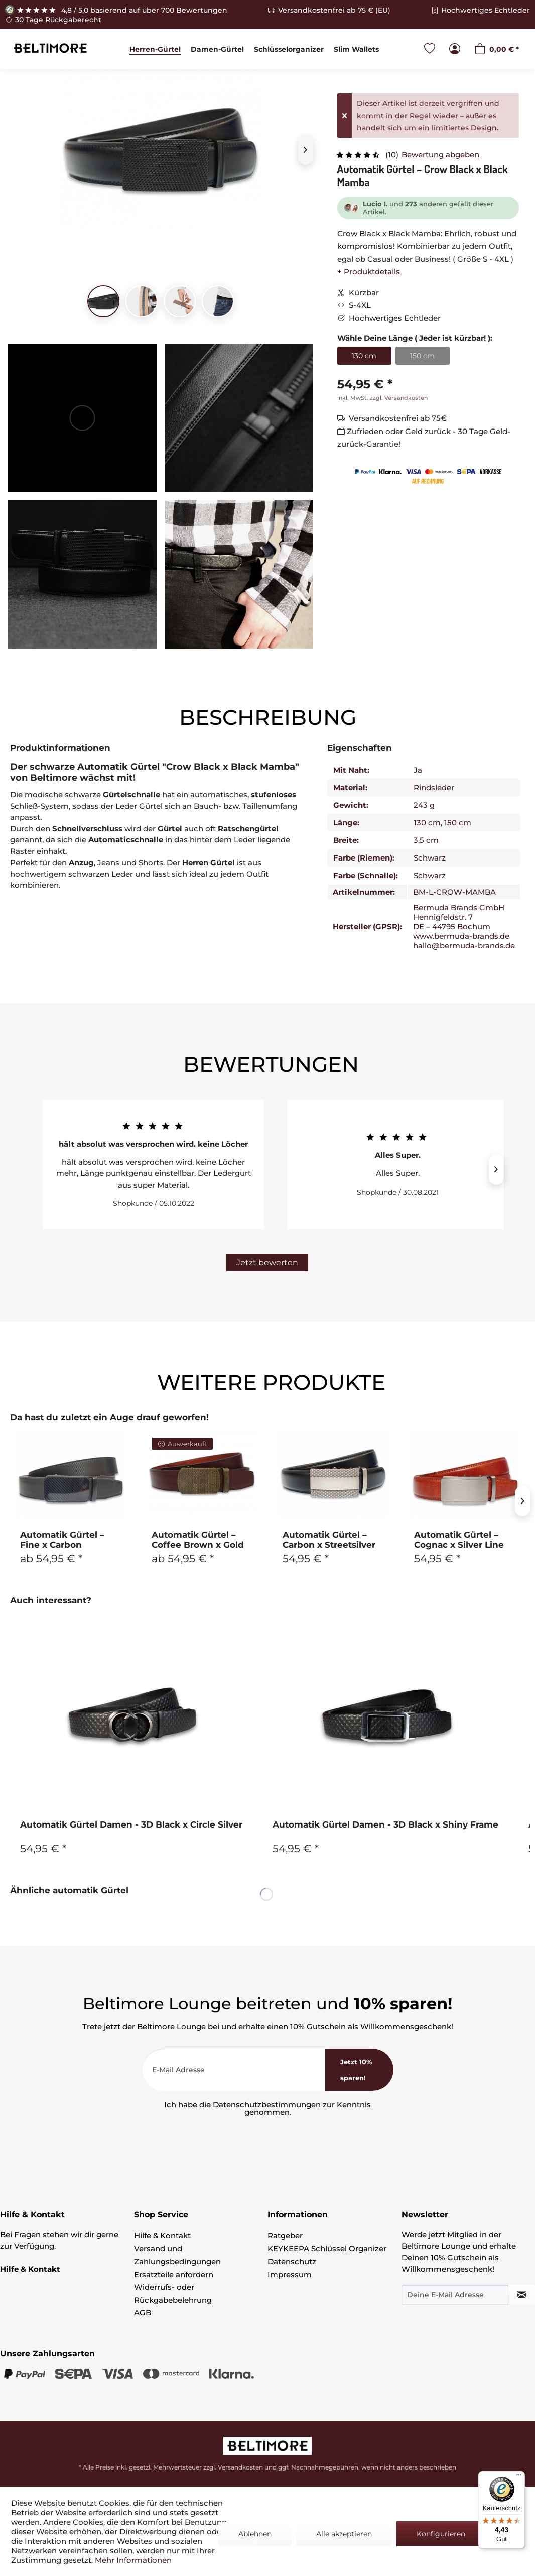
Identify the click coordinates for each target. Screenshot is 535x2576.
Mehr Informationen (133, 2560)
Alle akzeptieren (344, 2533)
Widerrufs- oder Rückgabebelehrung (173, 2293)
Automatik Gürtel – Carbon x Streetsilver (329, 1540)
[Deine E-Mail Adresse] (455, 2295)
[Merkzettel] (429, 49)
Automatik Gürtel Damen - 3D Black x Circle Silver (131, 1824)
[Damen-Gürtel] (217, 49)
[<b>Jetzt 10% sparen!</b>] (359, 2070)
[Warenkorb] (496, 49)
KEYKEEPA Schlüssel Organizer (327, 2248)
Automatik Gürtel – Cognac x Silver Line (459, 1540)
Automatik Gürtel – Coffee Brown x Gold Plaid (198, 1540)
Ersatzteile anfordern (173, 2274)
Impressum (290, 2274)
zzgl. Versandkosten (399, 397)
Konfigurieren (441, 2533)
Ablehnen (255, 2533)
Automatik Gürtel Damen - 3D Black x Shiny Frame (385, 1824)
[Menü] (519, 2477)
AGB (142, 2312)
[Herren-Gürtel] (155, 49)
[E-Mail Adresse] (234, 2070)
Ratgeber (285, 2235)
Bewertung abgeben (440, 154)
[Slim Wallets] (356, 49)
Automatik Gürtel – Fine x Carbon (62, 1540)
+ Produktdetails (368, 271)
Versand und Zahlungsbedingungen (177, 2255)
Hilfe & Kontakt (162, 2235)
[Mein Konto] (454, 49)
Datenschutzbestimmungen (267, 2104)
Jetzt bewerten (267, 1262)
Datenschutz (292, 2261)
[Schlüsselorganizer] (289, 49)
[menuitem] (155, 49)
